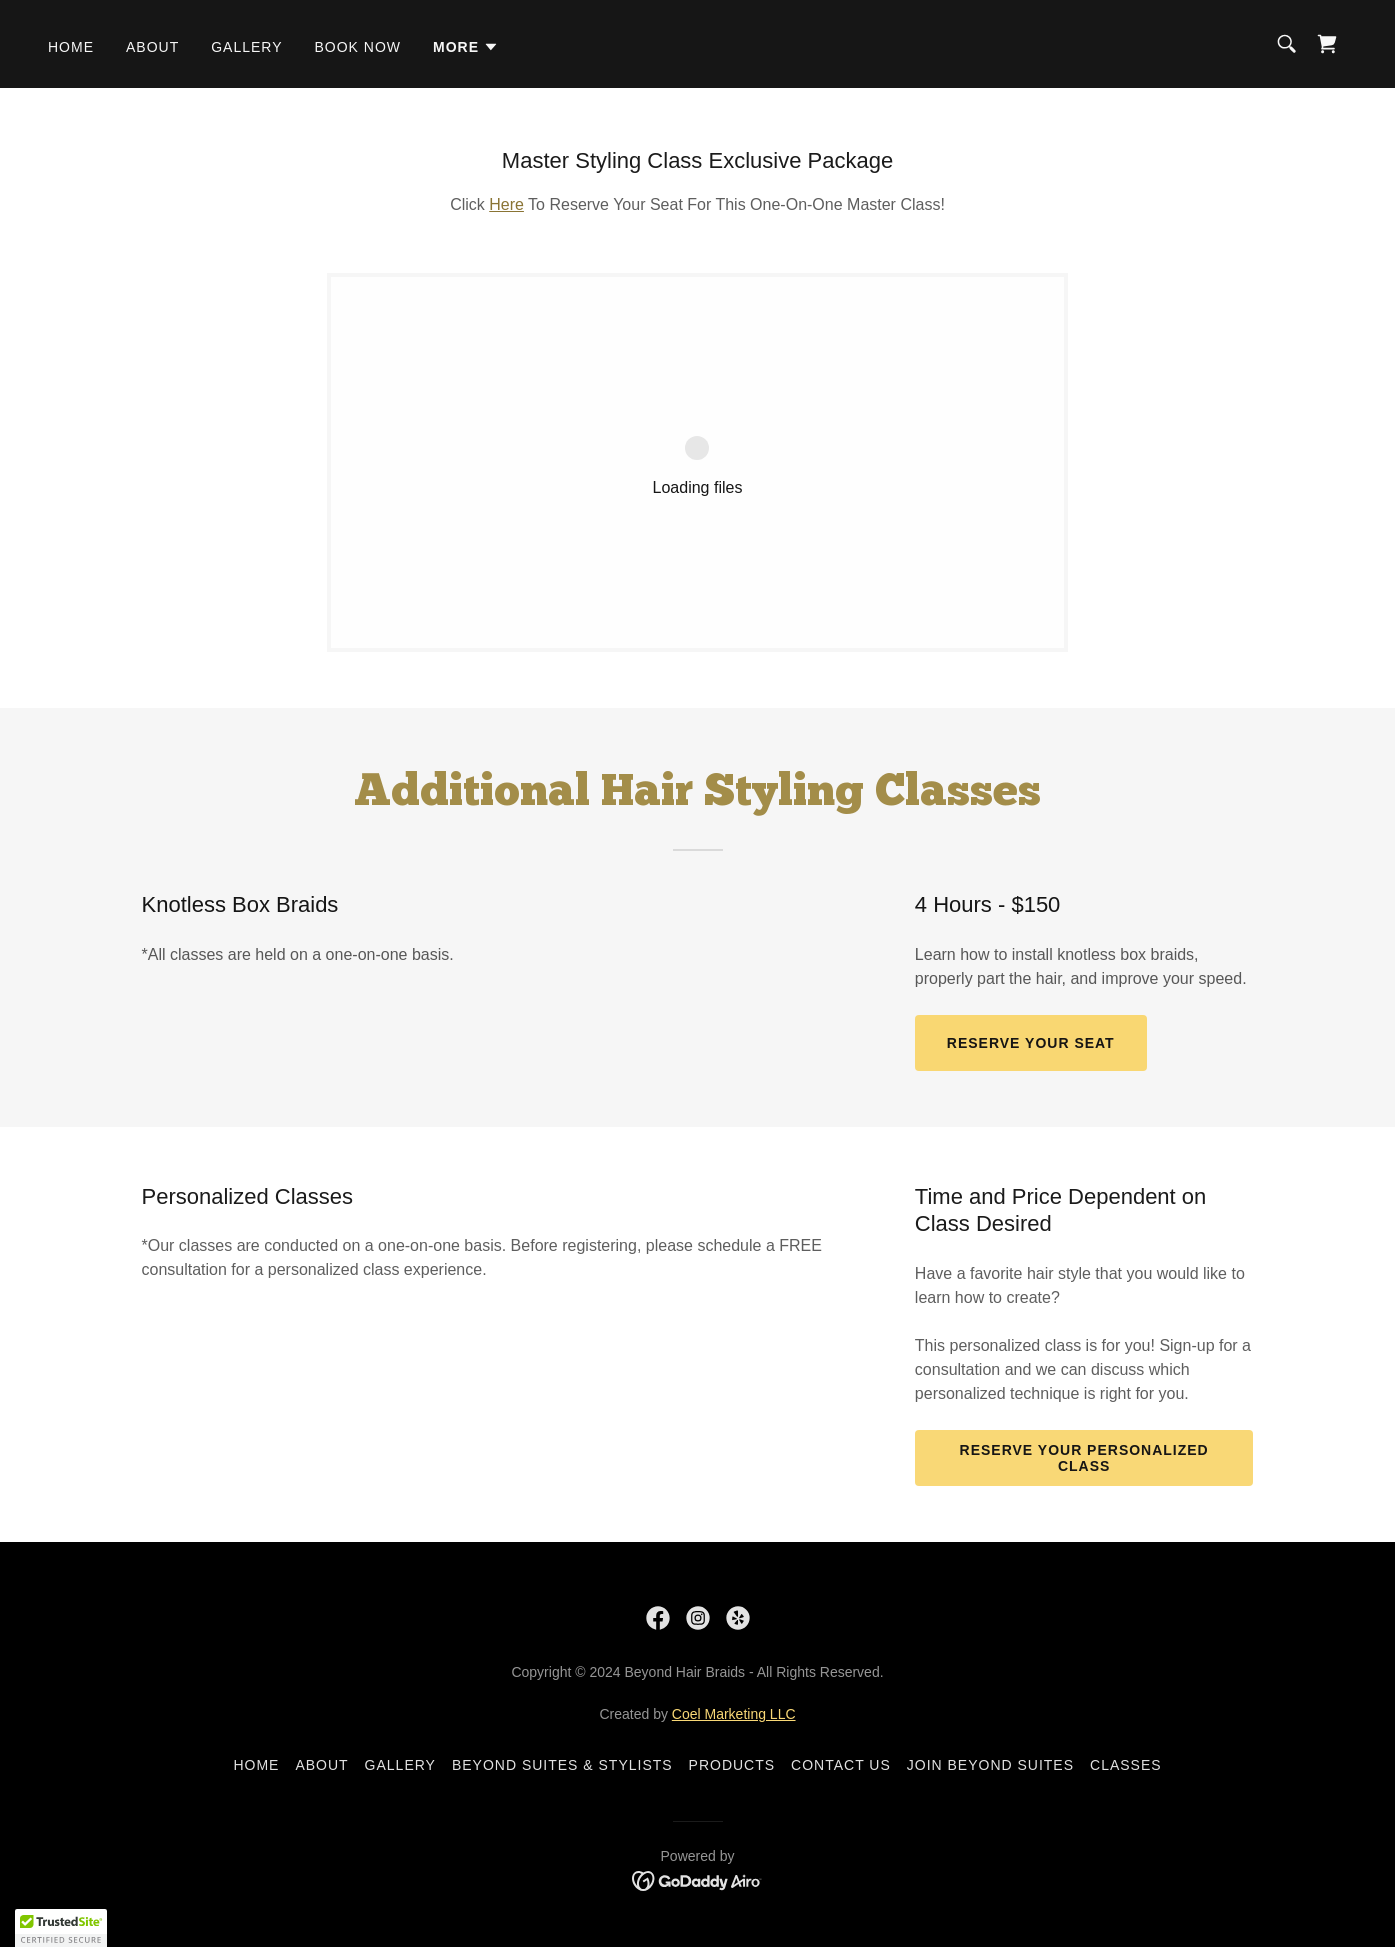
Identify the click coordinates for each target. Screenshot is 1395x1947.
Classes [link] (1126, 1765)
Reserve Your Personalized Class (1084, 1458)
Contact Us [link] (841, 1765)
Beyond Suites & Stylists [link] (562, 1765)
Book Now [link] (357, 47)
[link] (1327, 44)
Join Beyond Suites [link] (990, 1765)
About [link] (152, 47)
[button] (466, 47)
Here (506, 204)
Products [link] (732, 1765)
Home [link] (71, 47)
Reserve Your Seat (1031, 1043)
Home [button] (256, 1765)
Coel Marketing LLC (734, 1714)
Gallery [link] (246, 47)
